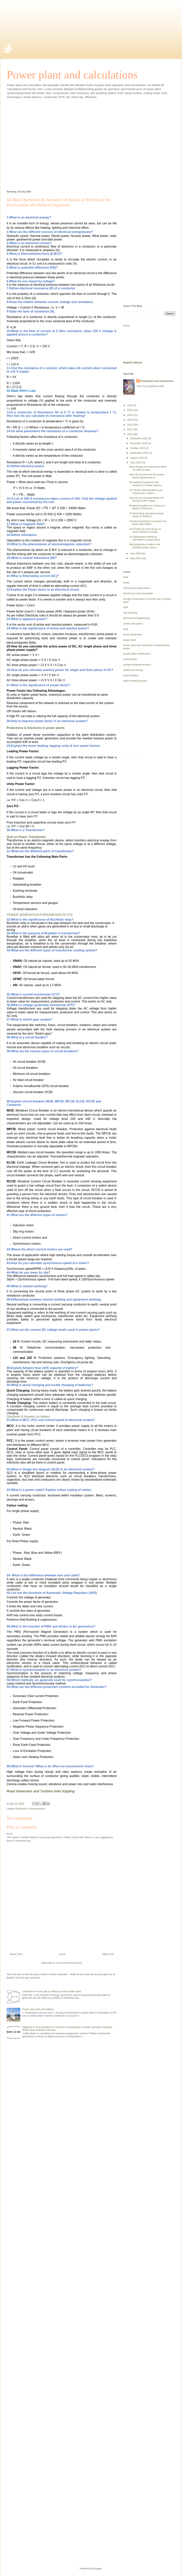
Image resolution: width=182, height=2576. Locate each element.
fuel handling (130, 612)
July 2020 (135, 462)
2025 (130, 410)
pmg (125, 628)
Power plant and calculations (72, 74)
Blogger (97, 2568)
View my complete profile (150, 386)
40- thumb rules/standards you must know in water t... (146, 491)
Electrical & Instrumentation (30, 1808)
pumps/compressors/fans (137, 664)
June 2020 (136, 553)
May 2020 (136, 558)
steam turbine (130, 675)
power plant (129, 639)
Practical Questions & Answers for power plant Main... (147, 523)
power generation (132, 634)
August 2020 (137, 457)
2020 (130, 434)
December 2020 (139, 438)
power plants (130, 659)
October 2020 (138, 448)
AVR (125, 577)
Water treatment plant (135, 680)
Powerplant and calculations (157, 381)
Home (62, 1954)
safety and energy (133, 670)
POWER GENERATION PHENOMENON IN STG (40, 914)
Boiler (126, 582)
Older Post (108, 1954)
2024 (130, 415)
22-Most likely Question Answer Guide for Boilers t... (146, 515)
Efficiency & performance (137, 588)
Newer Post (15, 1954)
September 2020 (139, 452)
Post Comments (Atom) (69, 1962)
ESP (125, 607)
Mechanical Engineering (136, 618)
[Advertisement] (91, 26)
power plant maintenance (137, 653)
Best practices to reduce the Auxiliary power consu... (144, 546)
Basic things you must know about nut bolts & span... (148, 468)
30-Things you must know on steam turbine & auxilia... (145, 530)
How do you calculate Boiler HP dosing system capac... (146, 499)
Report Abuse (132, 362)
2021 (130, 429)
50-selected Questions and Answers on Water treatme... (146, 484)
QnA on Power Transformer (26, 837)
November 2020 (139, 443)
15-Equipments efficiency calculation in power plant (144, 538)
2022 (130, 424)
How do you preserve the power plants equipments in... (146, 476)
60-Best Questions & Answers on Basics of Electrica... (147, 507)
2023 (130, 419)
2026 (130, 405)
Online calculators (133, 623)
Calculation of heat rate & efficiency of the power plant (51, 1991)
